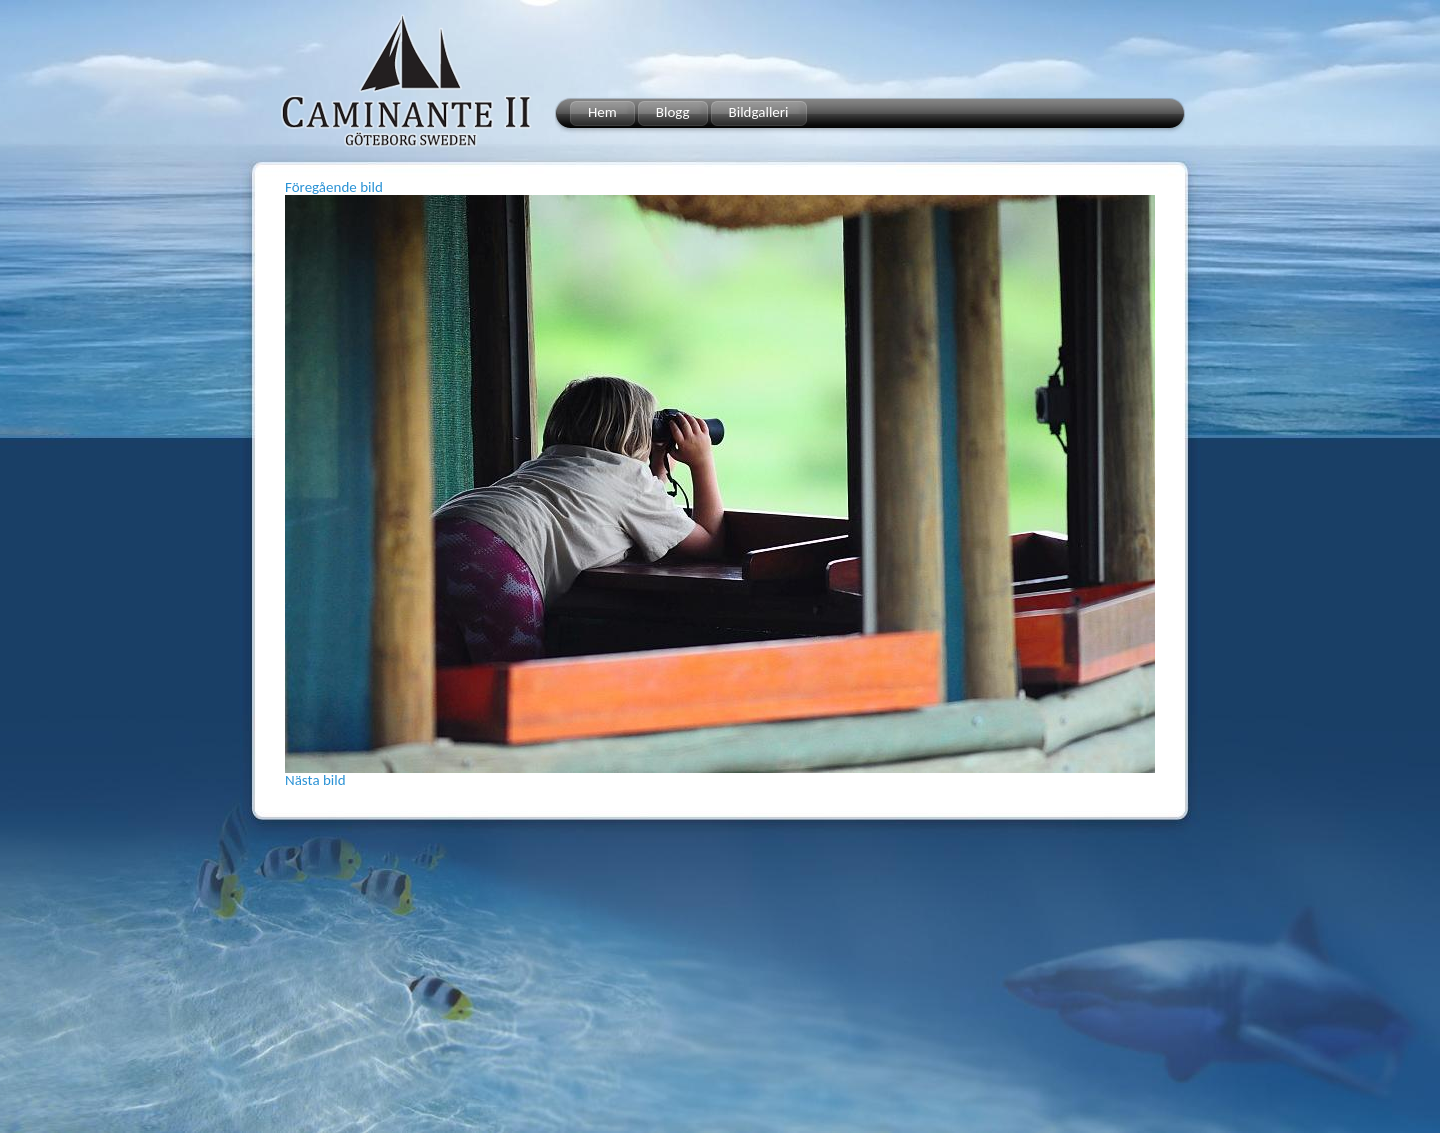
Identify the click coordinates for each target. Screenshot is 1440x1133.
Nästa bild (315, 780)
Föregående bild (334, 187)
